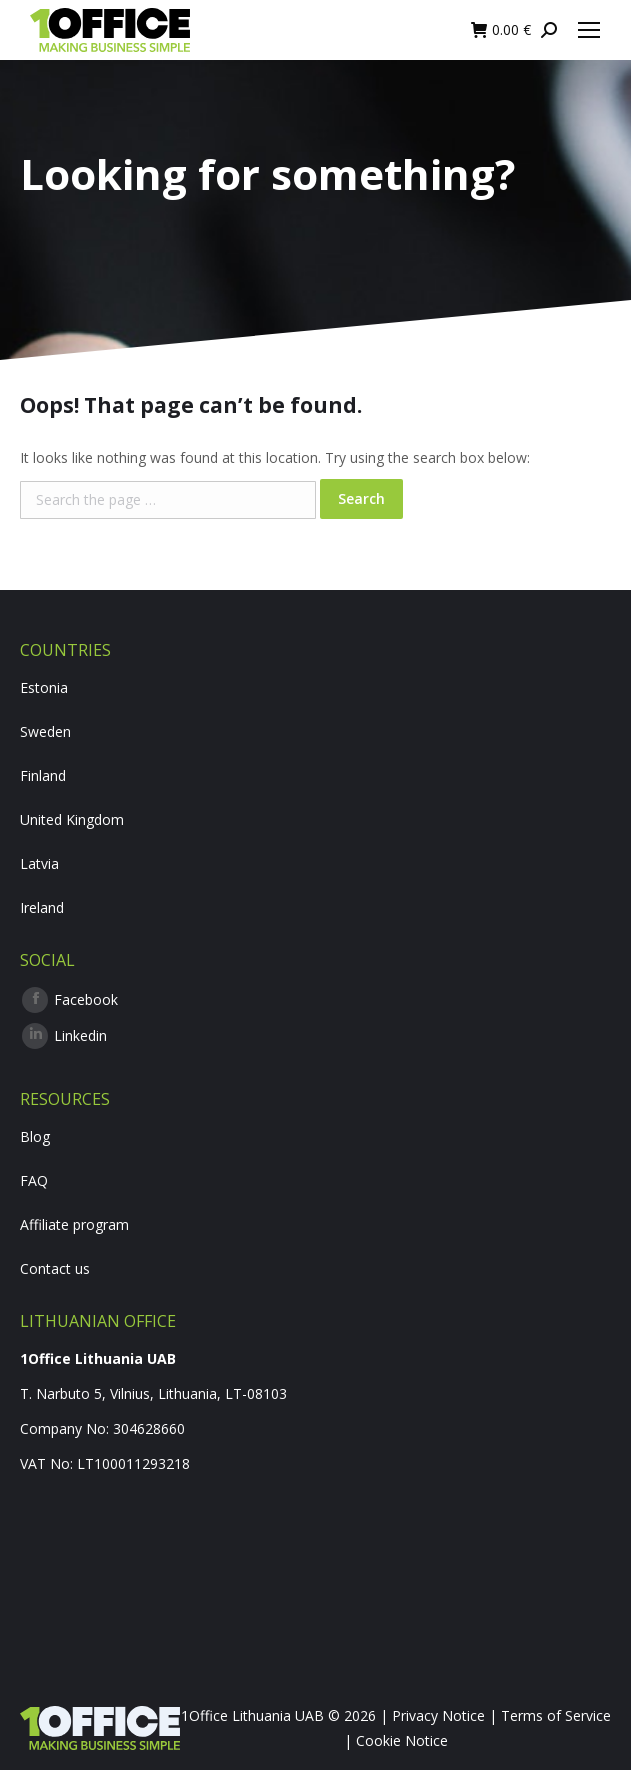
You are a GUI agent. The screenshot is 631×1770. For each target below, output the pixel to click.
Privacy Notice (438, 1715)
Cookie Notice (402, 1740)
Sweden (45, 731)
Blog (35, 1136)
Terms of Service (556, 1715)
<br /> (315, 1561)
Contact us (55, 1268)
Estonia (44, 687)
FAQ (34, 1180)
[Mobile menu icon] (589, 30)
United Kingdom (72, 819)
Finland (43, 775)
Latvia (39, 863)
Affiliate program (74, 1224)
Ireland (42, 907)
